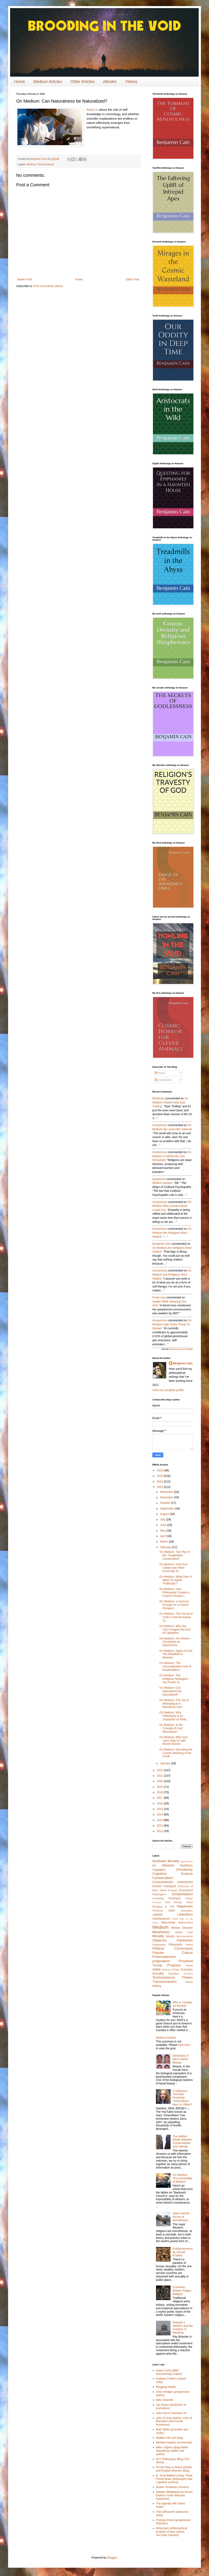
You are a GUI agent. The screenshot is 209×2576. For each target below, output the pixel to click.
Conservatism (162, 1878)
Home (19, 81)
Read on (92, 109)
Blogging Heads (166, 2386)
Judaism (157, 1914)
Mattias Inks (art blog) (169, 2437)
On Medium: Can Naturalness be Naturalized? (170, 1691)
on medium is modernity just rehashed (171, 1156)
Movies (170, 1936)
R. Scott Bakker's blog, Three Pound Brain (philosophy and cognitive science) (174, 2479)
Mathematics (185, 1922)
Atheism (168, 1865)
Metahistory (161, 1932)
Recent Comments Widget (181, 1349)
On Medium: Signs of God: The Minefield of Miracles (176, 1654)
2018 (160, 1792)
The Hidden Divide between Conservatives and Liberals (182, 2141)
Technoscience (45, 164)
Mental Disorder (182, 1927)
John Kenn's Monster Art (171, 2413)
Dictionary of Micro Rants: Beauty (181, 2059)
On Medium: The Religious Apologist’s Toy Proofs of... (173, 1679)
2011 (160, 1831)
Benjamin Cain (38, 159)
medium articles (162, 1183)
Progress (174, 1965)
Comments (163, 1080)
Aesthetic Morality (165, 1861)
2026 (160, 1470)
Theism (187, 1977)
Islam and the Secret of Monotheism (181, 2217)
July (163, 1519)
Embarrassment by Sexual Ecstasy (183, 2252)
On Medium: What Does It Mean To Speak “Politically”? (175, 1580)
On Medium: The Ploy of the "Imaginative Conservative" (174, 1555)
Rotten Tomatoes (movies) (172, 2487)
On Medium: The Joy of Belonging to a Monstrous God (174, 1703)
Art (154, 1865)
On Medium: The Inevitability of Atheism (182, 2178)
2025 (160, 1475)
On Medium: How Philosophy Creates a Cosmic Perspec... (174, 1592)
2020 (160, 1781)
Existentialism (182, 1894)
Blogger (112, 2557)
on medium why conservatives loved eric (171, 1205)
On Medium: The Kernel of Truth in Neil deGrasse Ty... (176, 1617)
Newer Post (24, 279)
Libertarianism (161, 1918)
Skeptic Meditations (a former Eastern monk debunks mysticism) (174, 2495)
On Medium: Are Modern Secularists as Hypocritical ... (174, 1642)
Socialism (173, 1973)
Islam (171, 1910)
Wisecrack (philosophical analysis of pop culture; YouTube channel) (171, 2532)
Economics (186, 1890)
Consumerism (162, 1882)
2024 (160, 1481)
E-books (172, 1890)
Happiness (185, 1906)
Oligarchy (159, 1940)
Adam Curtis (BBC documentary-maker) (169, 2372)
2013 (160, 1820)
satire (156, 1969)
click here (184, 2044)
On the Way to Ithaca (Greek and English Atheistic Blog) (174, 2469)
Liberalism (185, 1914)
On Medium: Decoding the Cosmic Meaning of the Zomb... (175, 1753)
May (163, 1530)
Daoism (157, 1886)
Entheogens (159, 1894)
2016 (160, 1803)
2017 (160, 1797)
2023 (160, 1487)
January (165, 1763)
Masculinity (168, 1922)
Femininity (158, 1898)
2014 (160, 1814)
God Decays (173, 1902)
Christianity (184, 1870)
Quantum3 (159, 1179)
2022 (160, 1770)
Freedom (156, 1902)
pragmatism (161, 1961)
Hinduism (157, 1910)
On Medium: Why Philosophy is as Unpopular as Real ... (174, 1716)
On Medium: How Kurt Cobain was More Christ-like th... (173, 1568)
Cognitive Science (172, 1874)
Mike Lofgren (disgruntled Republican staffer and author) (172, 2451)
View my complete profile (168, 1390)
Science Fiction (170, 1969)
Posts (160, 1073)
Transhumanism (164, 1982)
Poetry (189, 1944)
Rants (189, 1965)
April (163, 1536)
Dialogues (170, 1886)
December (167, 1491)
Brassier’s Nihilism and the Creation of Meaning (183, 2327)
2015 (160, 1809)
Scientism (186, 1969)
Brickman (158, 1098)
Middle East (184, 1932)
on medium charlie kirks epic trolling (170, 1102)
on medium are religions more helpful (171, 1232)
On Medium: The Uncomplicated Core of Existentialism (175, 1666)
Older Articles (83, 81)
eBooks (110, 81)
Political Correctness (172, 1948)
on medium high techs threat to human (171, 1324)
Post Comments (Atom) (48, 286)
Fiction (189, 1898)
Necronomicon (184, 1936)
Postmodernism (164, 1957)
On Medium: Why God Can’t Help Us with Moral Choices (173, 1741)
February (166, 1547)
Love (175, 1918)
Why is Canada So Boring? (182, 2004)
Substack (188, 1973)
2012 (160, 1825)
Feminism (175, 1898)
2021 (160, 1775)
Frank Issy (159, 1297)
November (167, 1497)
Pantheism (185, 1940)
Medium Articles (47, 81)
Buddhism (186, 1865)
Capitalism (159, 1869)
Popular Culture (172, 1953)
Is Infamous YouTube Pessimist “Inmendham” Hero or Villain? (182, 2097)
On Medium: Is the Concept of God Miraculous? (170, 1728)
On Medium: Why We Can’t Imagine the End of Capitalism (175, 1629)
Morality (158, 1936)
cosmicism (185, 1882)
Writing (156, 1985)
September (167, 1508)
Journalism (186, 1910)
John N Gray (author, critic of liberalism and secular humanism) (174, 2421)
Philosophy (176, 1944)
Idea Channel (164, 2399)
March (164, 1541)
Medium (31, 164)
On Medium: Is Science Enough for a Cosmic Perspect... (174, 1605)
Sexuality (158, 1973)
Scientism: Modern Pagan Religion (182, 2290)
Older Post (132, 279)
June (163, 1525)
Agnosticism (187, 1861)
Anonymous (159, 1125)
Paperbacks (159, 1944)
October (165, 1502)
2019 (160, 1786)
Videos (131, 81)
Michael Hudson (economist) (174, 2442)
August (165, 1514)
